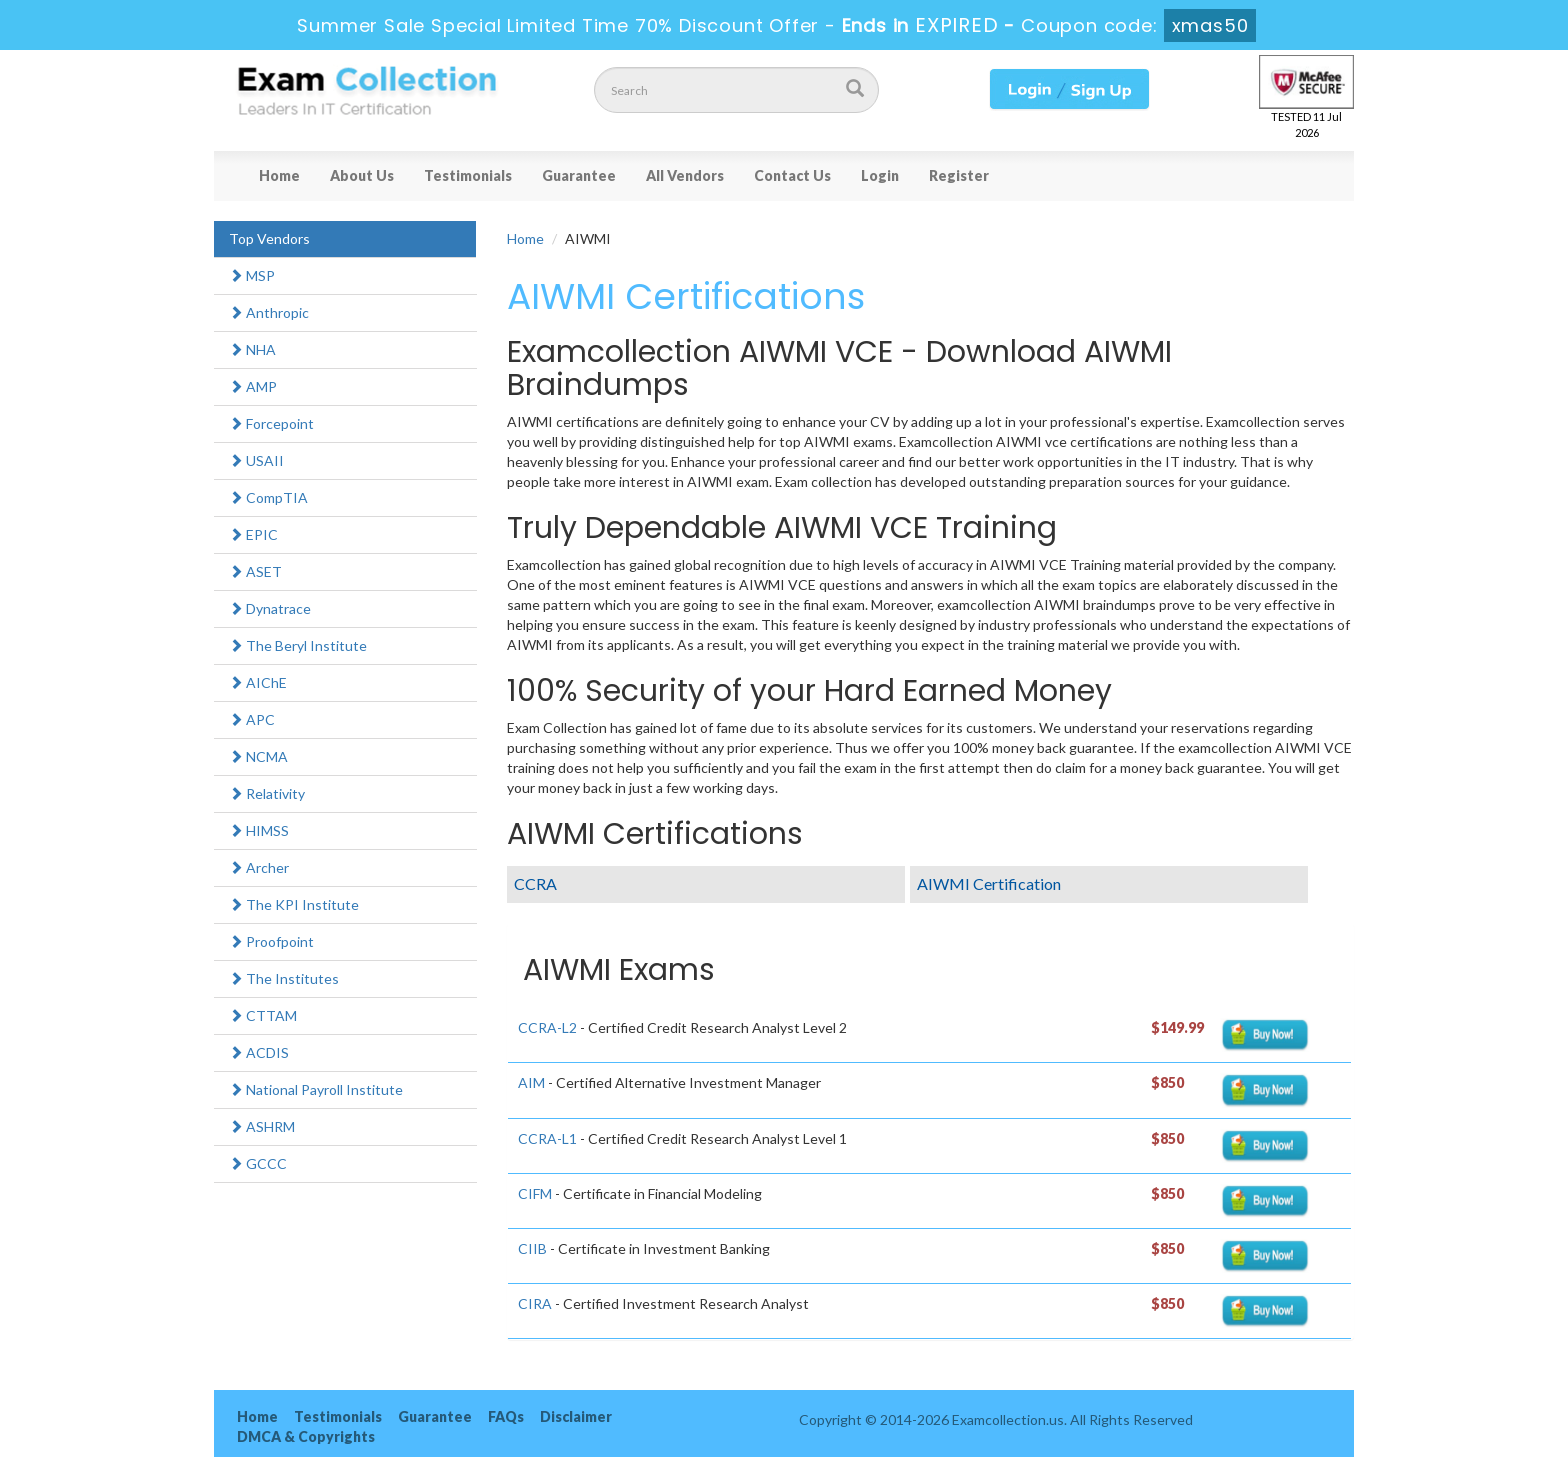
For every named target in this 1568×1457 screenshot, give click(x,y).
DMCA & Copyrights (306, 1436)
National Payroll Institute (316, 1089)
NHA (252, 349)
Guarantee (579, 175)
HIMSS (259, 830)
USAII (256, 460)
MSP (252, 275)
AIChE (258, 682)
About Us (362, 175)
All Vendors (685, 175)
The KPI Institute (294, 904)
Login (880, 175)
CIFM (535, 1193)
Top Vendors (269, 238)
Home (279, 175)
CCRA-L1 (547, 1138)
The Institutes (284, 978)
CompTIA (268, 497)
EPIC (253, 534)
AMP (253, 386)
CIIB (532, 1248)
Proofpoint (271, 941)
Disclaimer (576, 1416)
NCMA (258, 756)
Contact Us (792, 175)
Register (959, 175)
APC (252, 719)
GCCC (258, 1163)
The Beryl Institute (298, 645)
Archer (259, 867)
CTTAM (263, 1015)
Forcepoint (271, 423)
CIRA (535, 1303)
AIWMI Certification (989, 883)
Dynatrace (270, 608)
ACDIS (259, 1052)
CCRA (535, 883)
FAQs (506, 1416)
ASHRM (262, 1126)
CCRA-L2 (547, 1027)
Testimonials (468, 175)
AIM (531, 1082)
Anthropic (269, 312)
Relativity (267, 793)
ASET (255, 571)
